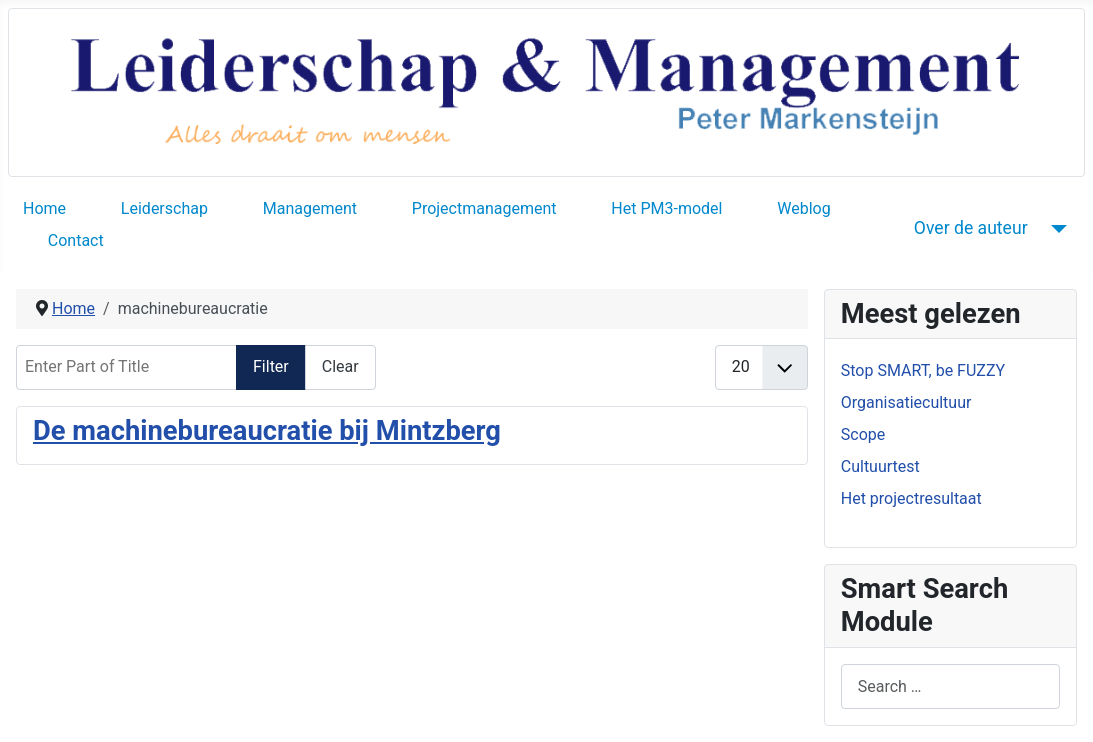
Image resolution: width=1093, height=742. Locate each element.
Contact (76, 240)
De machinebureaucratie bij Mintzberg (267, 431)
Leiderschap (164, 208)
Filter (271, 366)
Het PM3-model (666, 208)
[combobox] (950, 686)
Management (310, 208)
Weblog (803, 208)
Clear (340, 366)
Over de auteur (971, 228)
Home (44, 208)
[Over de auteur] (1055, 228)
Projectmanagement (484, 208)
